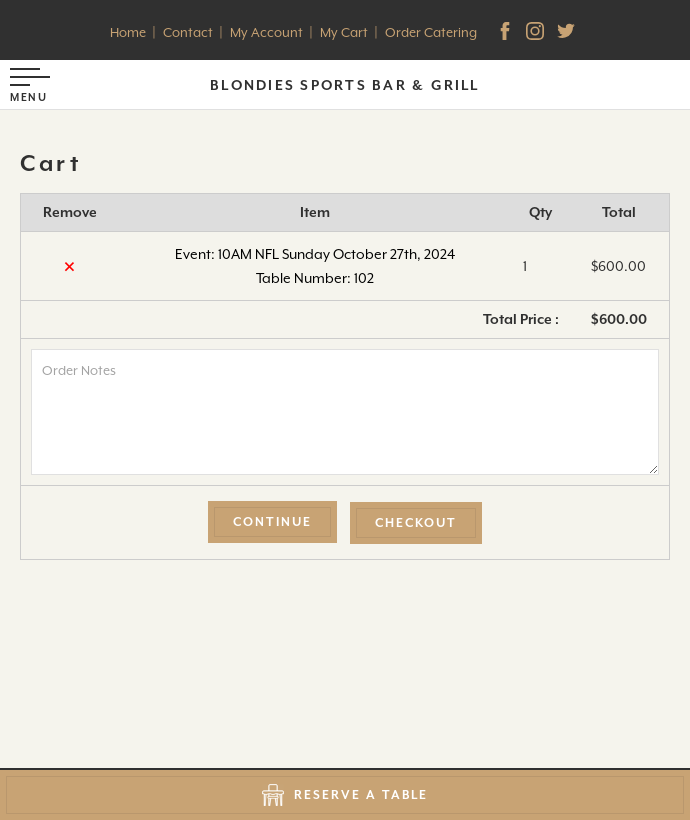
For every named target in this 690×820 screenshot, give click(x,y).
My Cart (344, 32)
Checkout (416, 523)
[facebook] (507, 33)
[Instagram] (537, 33)
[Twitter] (568, 33)
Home (128, 32)
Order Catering (431, 32)
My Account (266, 32)
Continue (272, 522)
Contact (188, 32)
